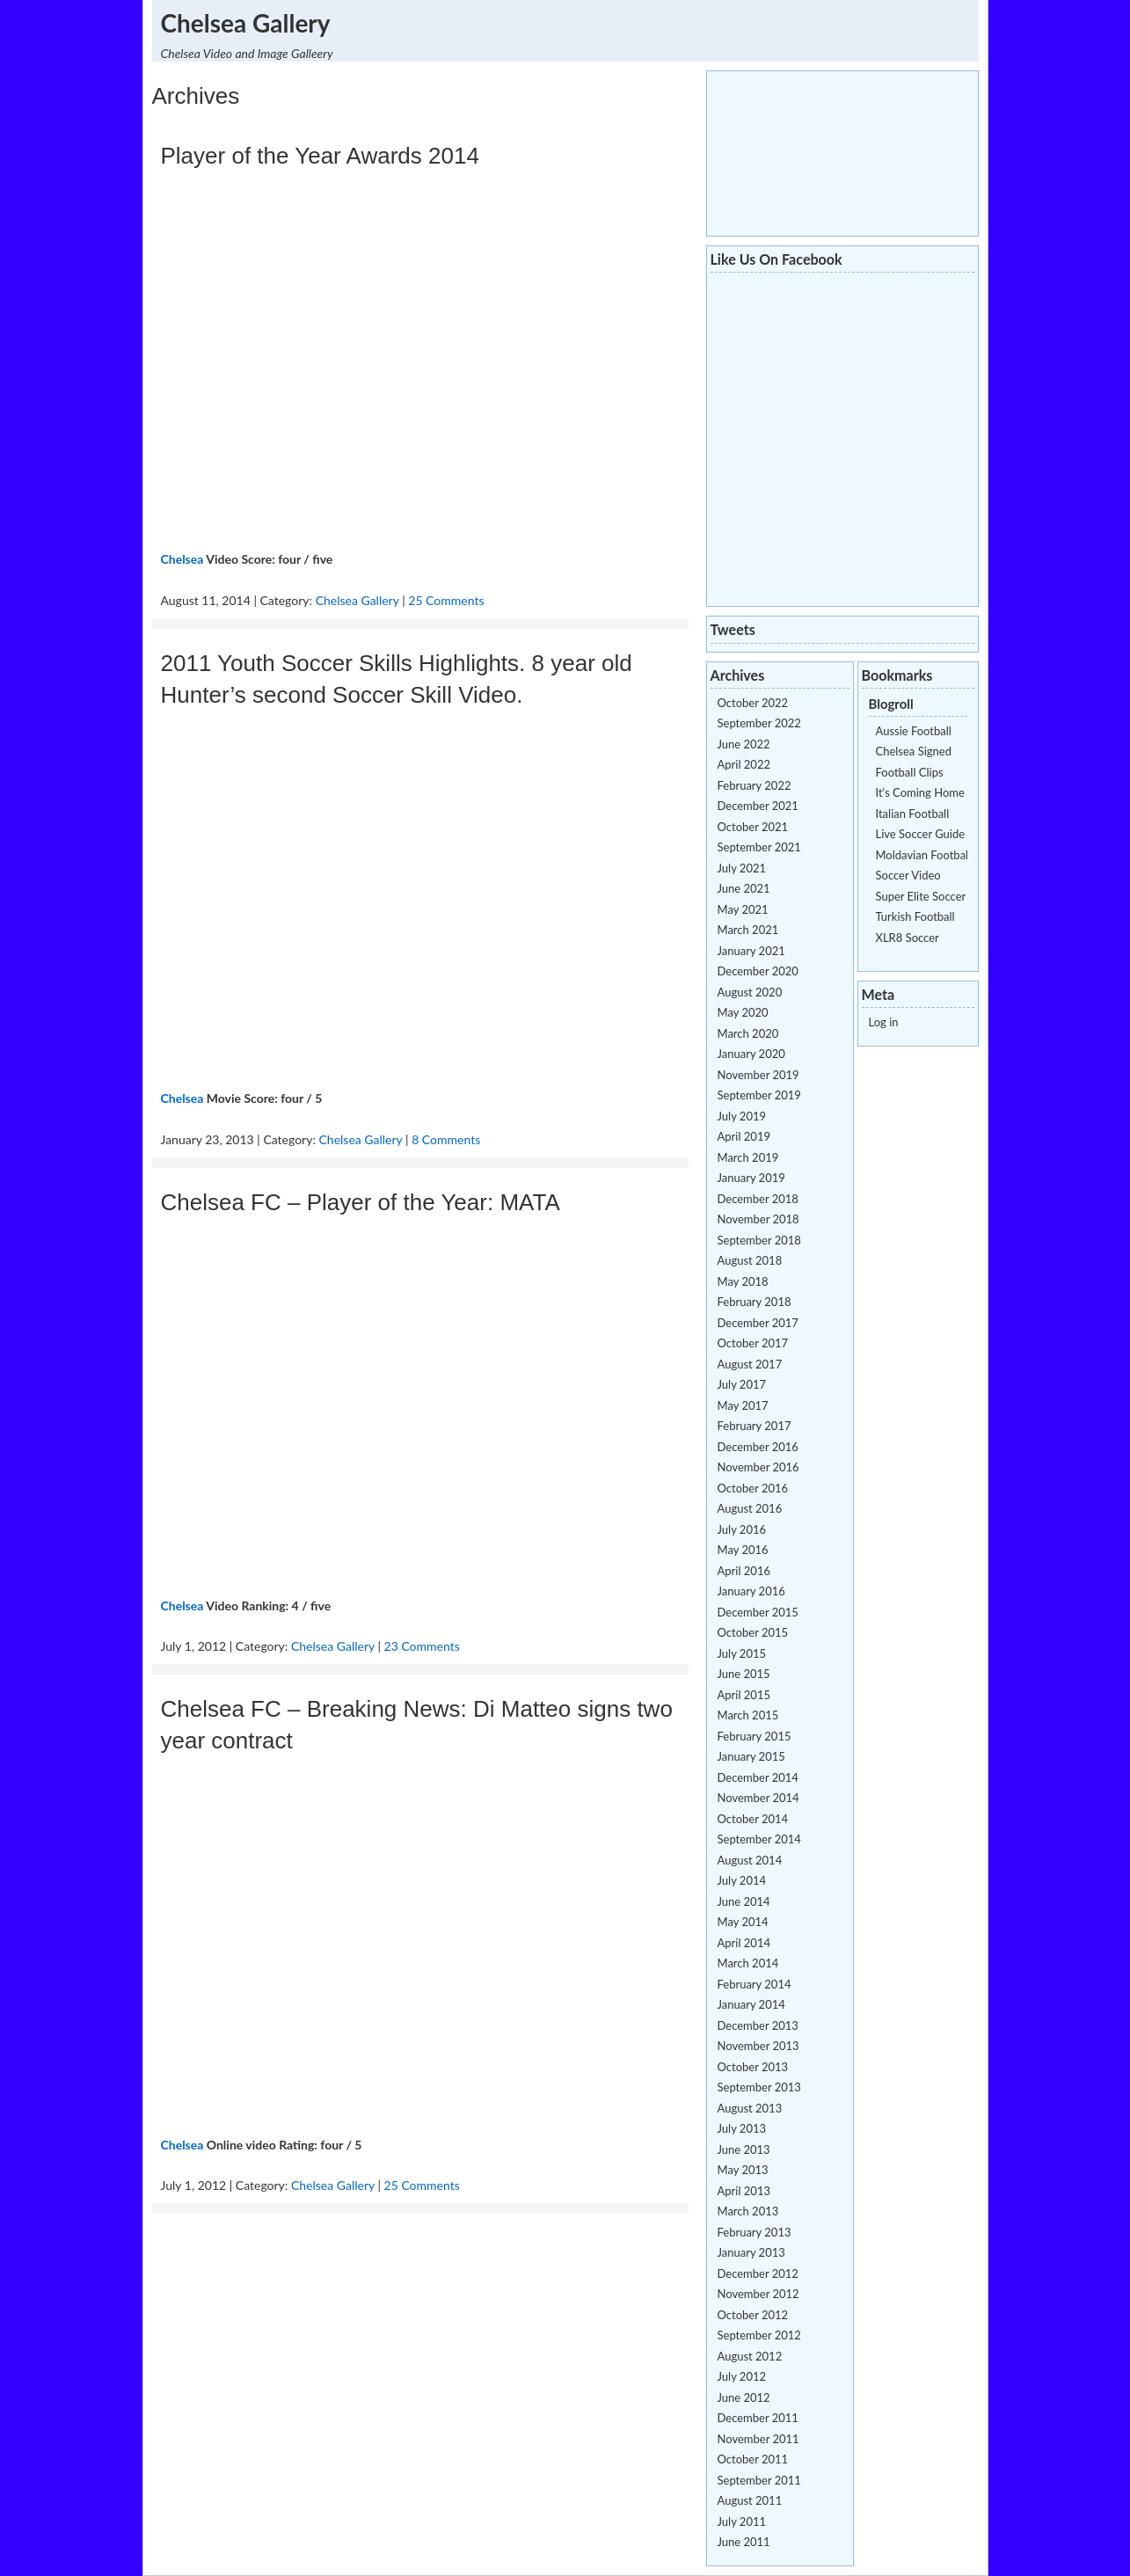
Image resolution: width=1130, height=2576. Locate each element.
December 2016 (758, 1447)
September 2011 (759, 2480)
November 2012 (758, 2294)
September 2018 (759, 1240)
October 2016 (753, 1488)
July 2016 (742, 1529)
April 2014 (744, 1943)
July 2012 (742, 2376)
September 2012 (759, 2335)
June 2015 (744, 1674)
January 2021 (751, 951)
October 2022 (753, 703)
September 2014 (759, 1839)
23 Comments (422, 1645)
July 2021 (742, 868)
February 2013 (754, 2232)
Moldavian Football (924, 855)
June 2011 (744, 2542)
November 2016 (758, 1467)
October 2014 (753, 1819)
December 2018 (758, 1199)
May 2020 (743, 1012)
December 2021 (758, 806)
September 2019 (759, 1095)
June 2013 (744, 2149)
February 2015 (754, 1736)
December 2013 (758, 2025)
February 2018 (754, 1302)
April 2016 (744, 1571)
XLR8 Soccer (907, 937)
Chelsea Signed (913, 751)
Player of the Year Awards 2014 (320, 155)
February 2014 (754, 1984)
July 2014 (742, 1880)
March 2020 (748, 1033)
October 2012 (753, 2315)
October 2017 (753, 1343)
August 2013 (750, 2108)
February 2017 (754, 1426)
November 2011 (758, 2439)
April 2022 (744, 764)
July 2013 (742, 2128)
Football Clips (910, 772)
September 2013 (759, 2087)
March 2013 (748, 2211)
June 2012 (744, 2397)
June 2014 (744, 1901)
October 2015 (753, 1632)
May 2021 (743, 909)
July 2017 (742, 1384)
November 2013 (758, 2046)
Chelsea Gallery (246, 23)
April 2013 (744, 2191)
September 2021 (759, 847)
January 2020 (751, 1054)
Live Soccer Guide (921, 834)
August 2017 (750, 1364)
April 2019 (744, 1136)
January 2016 (751, 1591)
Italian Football (913, 813)
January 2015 (751, 1756)
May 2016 (743, 1550)
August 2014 (750, 1860)
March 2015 (748, 1715)
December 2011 (758, 2418)
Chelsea (182, 558)
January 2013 (751, 2252)
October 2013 (753, 2067)
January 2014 (751, 2004)
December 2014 (758, 1777)
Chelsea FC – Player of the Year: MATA (360, 1202)
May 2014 (743, 1922)
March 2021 (748, 930)
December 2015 (758, 1612)
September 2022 (759, 723)
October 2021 (753, 827)
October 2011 (753, 2459)
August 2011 (750, 2500)
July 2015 (742, 1653)
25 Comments (446, 600)
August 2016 (750, 1508)
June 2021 (744, 888)
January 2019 (751, 1178)
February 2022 (754, 785)
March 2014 (748, 1963)
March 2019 (748, 1157)
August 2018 (750, 1260)
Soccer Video (908, 875)
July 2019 (742, 1116)
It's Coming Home (920, 792)
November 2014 (758, 1798)
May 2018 (743, 1281)
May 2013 (743, 2170)
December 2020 (758, 971)
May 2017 (743, 1405)
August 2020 (750, 992)
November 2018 (758, 1219)
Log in (884, 1022)
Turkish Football (915, 916)
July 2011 (742, 2521)
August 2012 (750, 2356)
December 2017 (758, 1323)
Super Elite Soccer (921, 896)
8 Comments (446, 1139)
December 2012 (758, 2273)
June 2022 (744, 744)
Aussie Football (913, 731)
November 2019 (758, 1075)
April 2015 (744, 1695)
